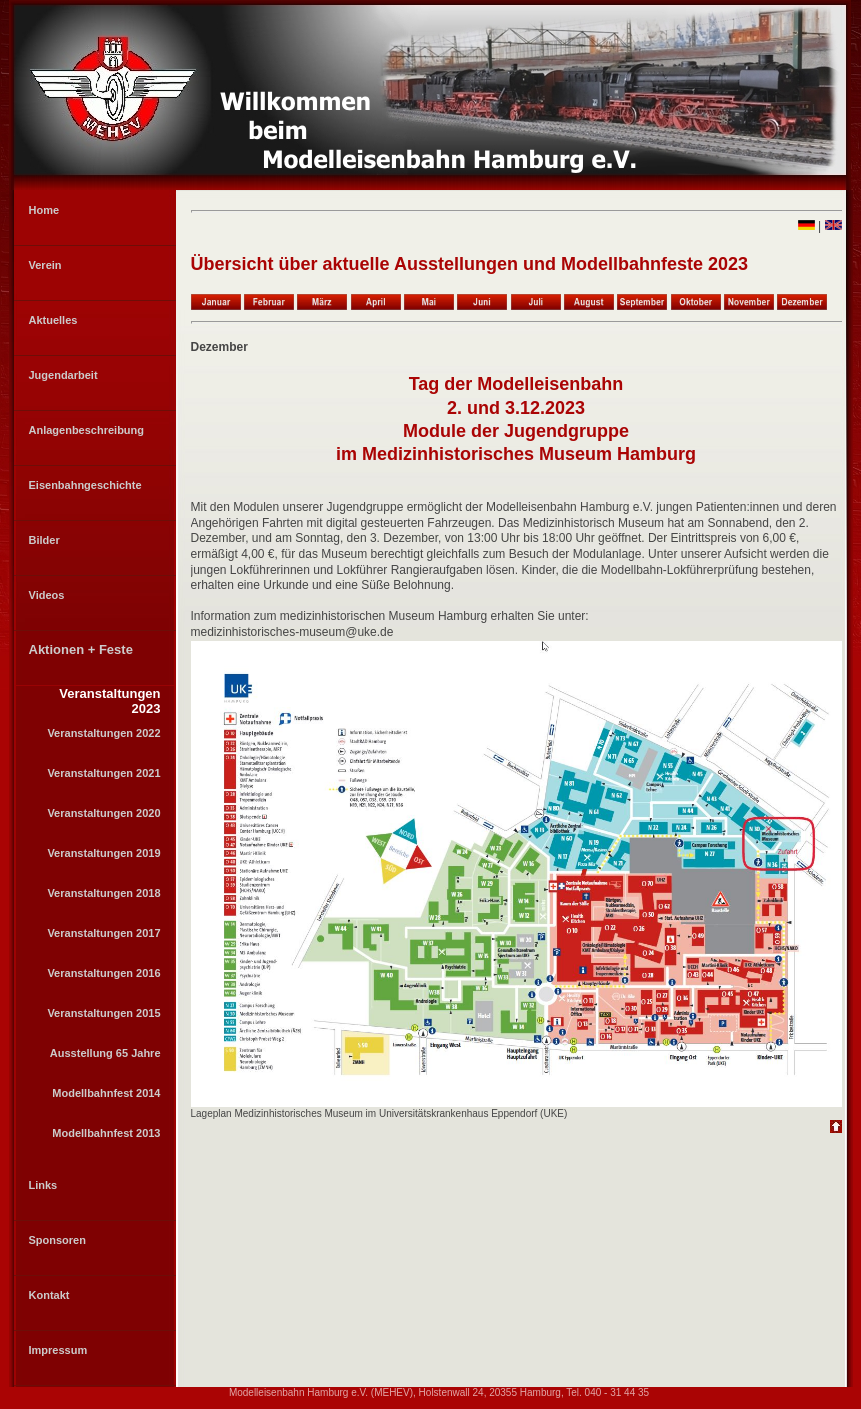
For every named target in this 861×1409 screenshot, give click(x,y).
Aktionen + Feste (81, 649)
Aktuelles (53, 320)
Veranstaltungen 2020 (103, 813)
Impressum (58, 1350)
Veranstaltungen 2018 (103, 893)
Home (44, 210)
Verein (45, 265)
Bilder (44, 540)
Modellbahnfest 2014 (106, 1093)
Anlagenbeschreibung (87, 430)
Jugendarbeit (63, 375)
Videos (47, 595)
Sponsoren (57, 1240)
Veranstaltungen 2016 (103, 973)
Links (43, 1185)
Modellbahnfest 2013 (106, 1133)
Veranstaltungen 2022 (103, 733)
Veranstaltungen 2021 (103, 773)
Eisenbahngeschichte (85, 485)
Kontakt (49, 1295)
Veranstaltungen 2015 (103, 1013)
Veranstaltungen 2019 (103, 853)
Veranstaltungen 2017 (103, 933)
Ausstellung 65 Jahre (105, 1053)
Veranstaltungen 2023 (109, 701)
